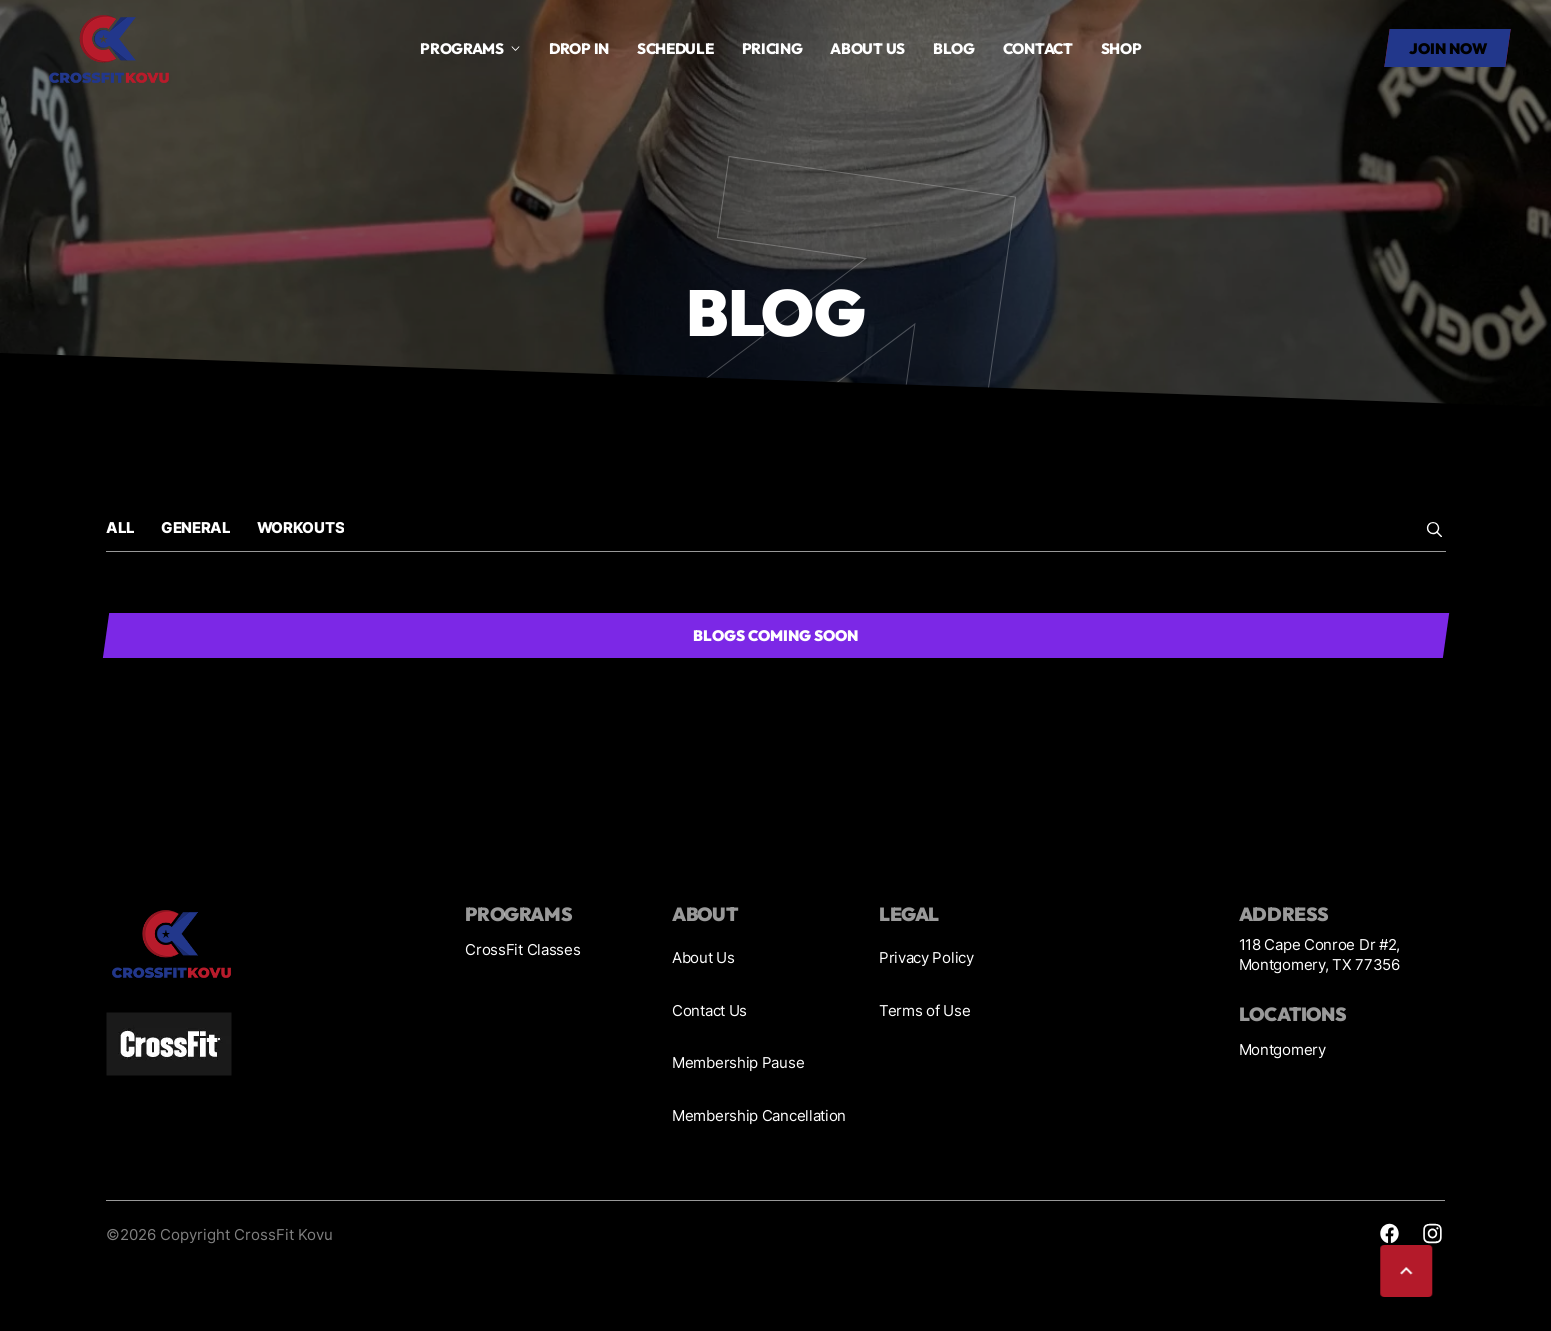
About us (867, 48)
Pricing (772, 48)
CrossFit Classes (522, 949)
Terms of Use (924, 1010)
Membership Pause (738, 1062)
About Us (703, 957)
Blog (954, 48)
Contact (1038, 48)
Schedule (675, 48)
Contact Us (709, 1010)
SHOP (1121, 48)
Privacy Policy (926, 957)
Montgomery (1282, 1049)
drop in (579, 48)
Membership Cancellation (759, 1115)
